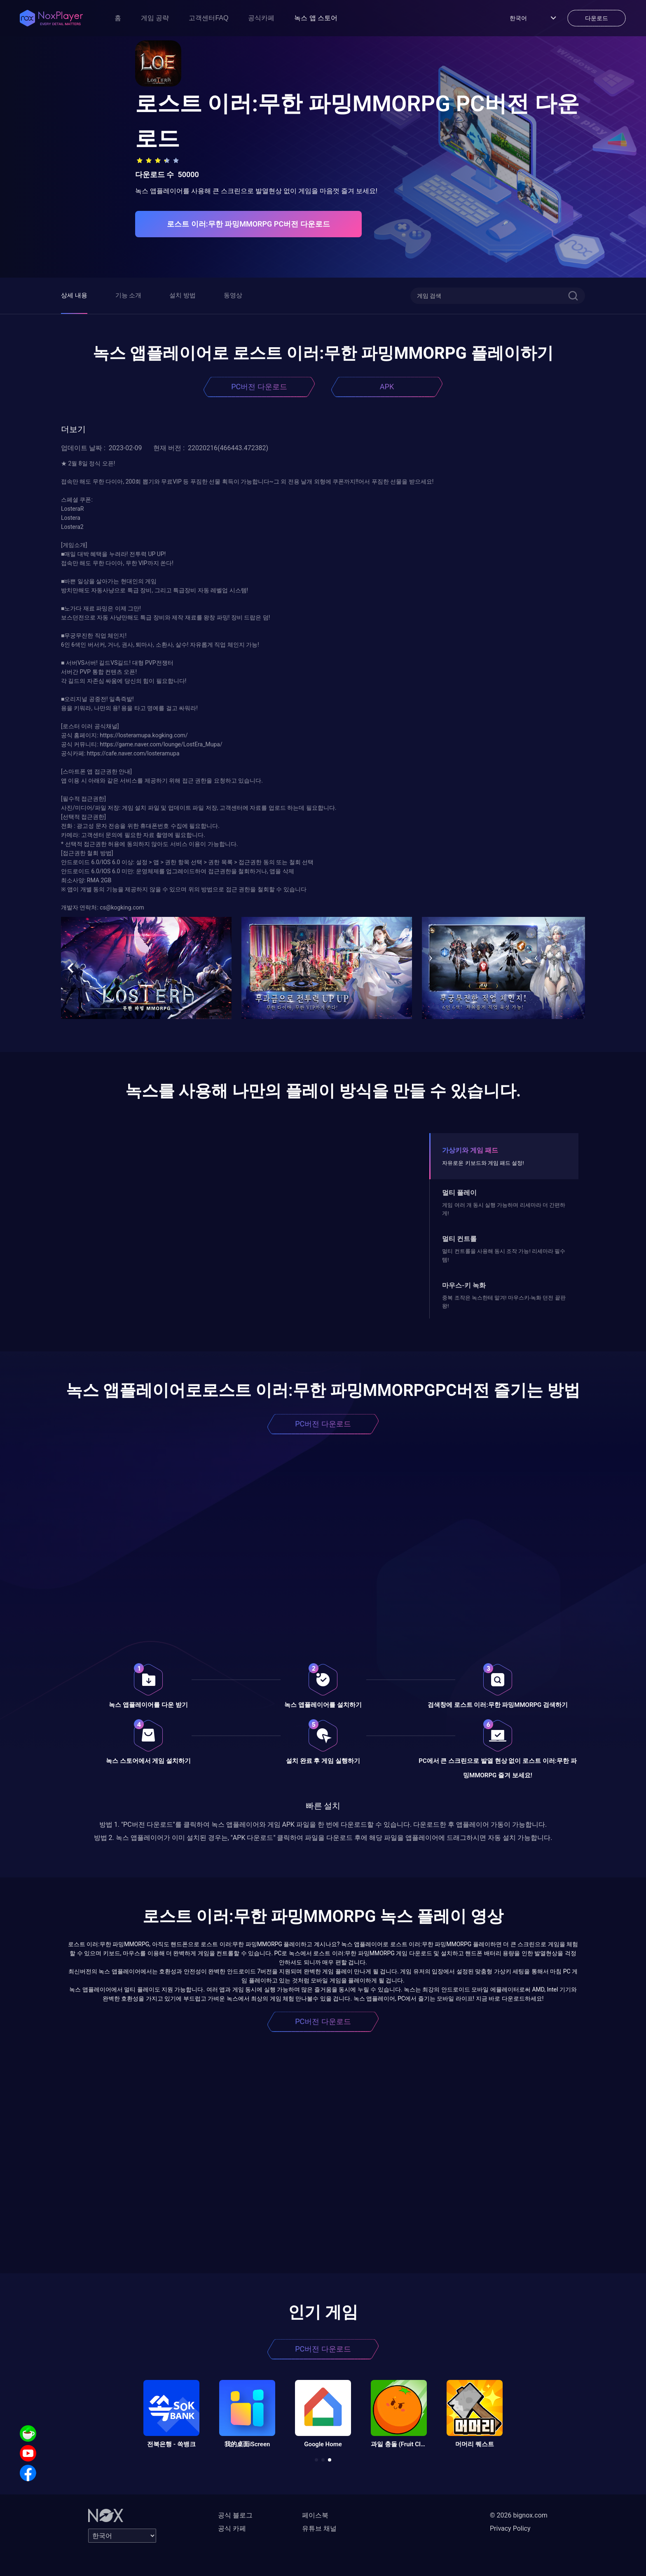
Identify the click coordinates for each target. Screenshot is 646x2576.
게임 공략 (155, 17)
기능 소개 (128, 295)
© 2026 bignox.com (519, 2515)
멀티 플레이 (459, 1193)
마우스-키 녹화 (464, 1285)
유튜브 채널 (319, 2528)
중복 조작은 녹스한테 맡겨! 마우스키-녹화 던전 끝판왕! (503, 1302)
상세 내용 (74, 295)
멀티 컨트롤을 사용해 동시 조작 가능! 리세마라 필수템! (503, 1255)
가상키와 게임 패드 (470, 1150)
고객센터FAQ (208, 17)
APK (387, 386)
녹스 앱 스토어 (315, 17)
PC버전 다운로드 (259, 386)
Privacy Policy (510, 2528)
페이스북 (315, 2515)
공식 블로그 (235, 2515)
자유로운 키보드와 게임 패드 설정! (483, 1163)
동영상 (233, 295)
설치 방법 (182, 295)
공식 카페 (232, 2528)
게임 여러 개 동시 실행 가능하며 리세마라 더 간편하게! (503, 1209)
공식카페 (261, 17)
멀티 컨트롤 (459, 1239)
